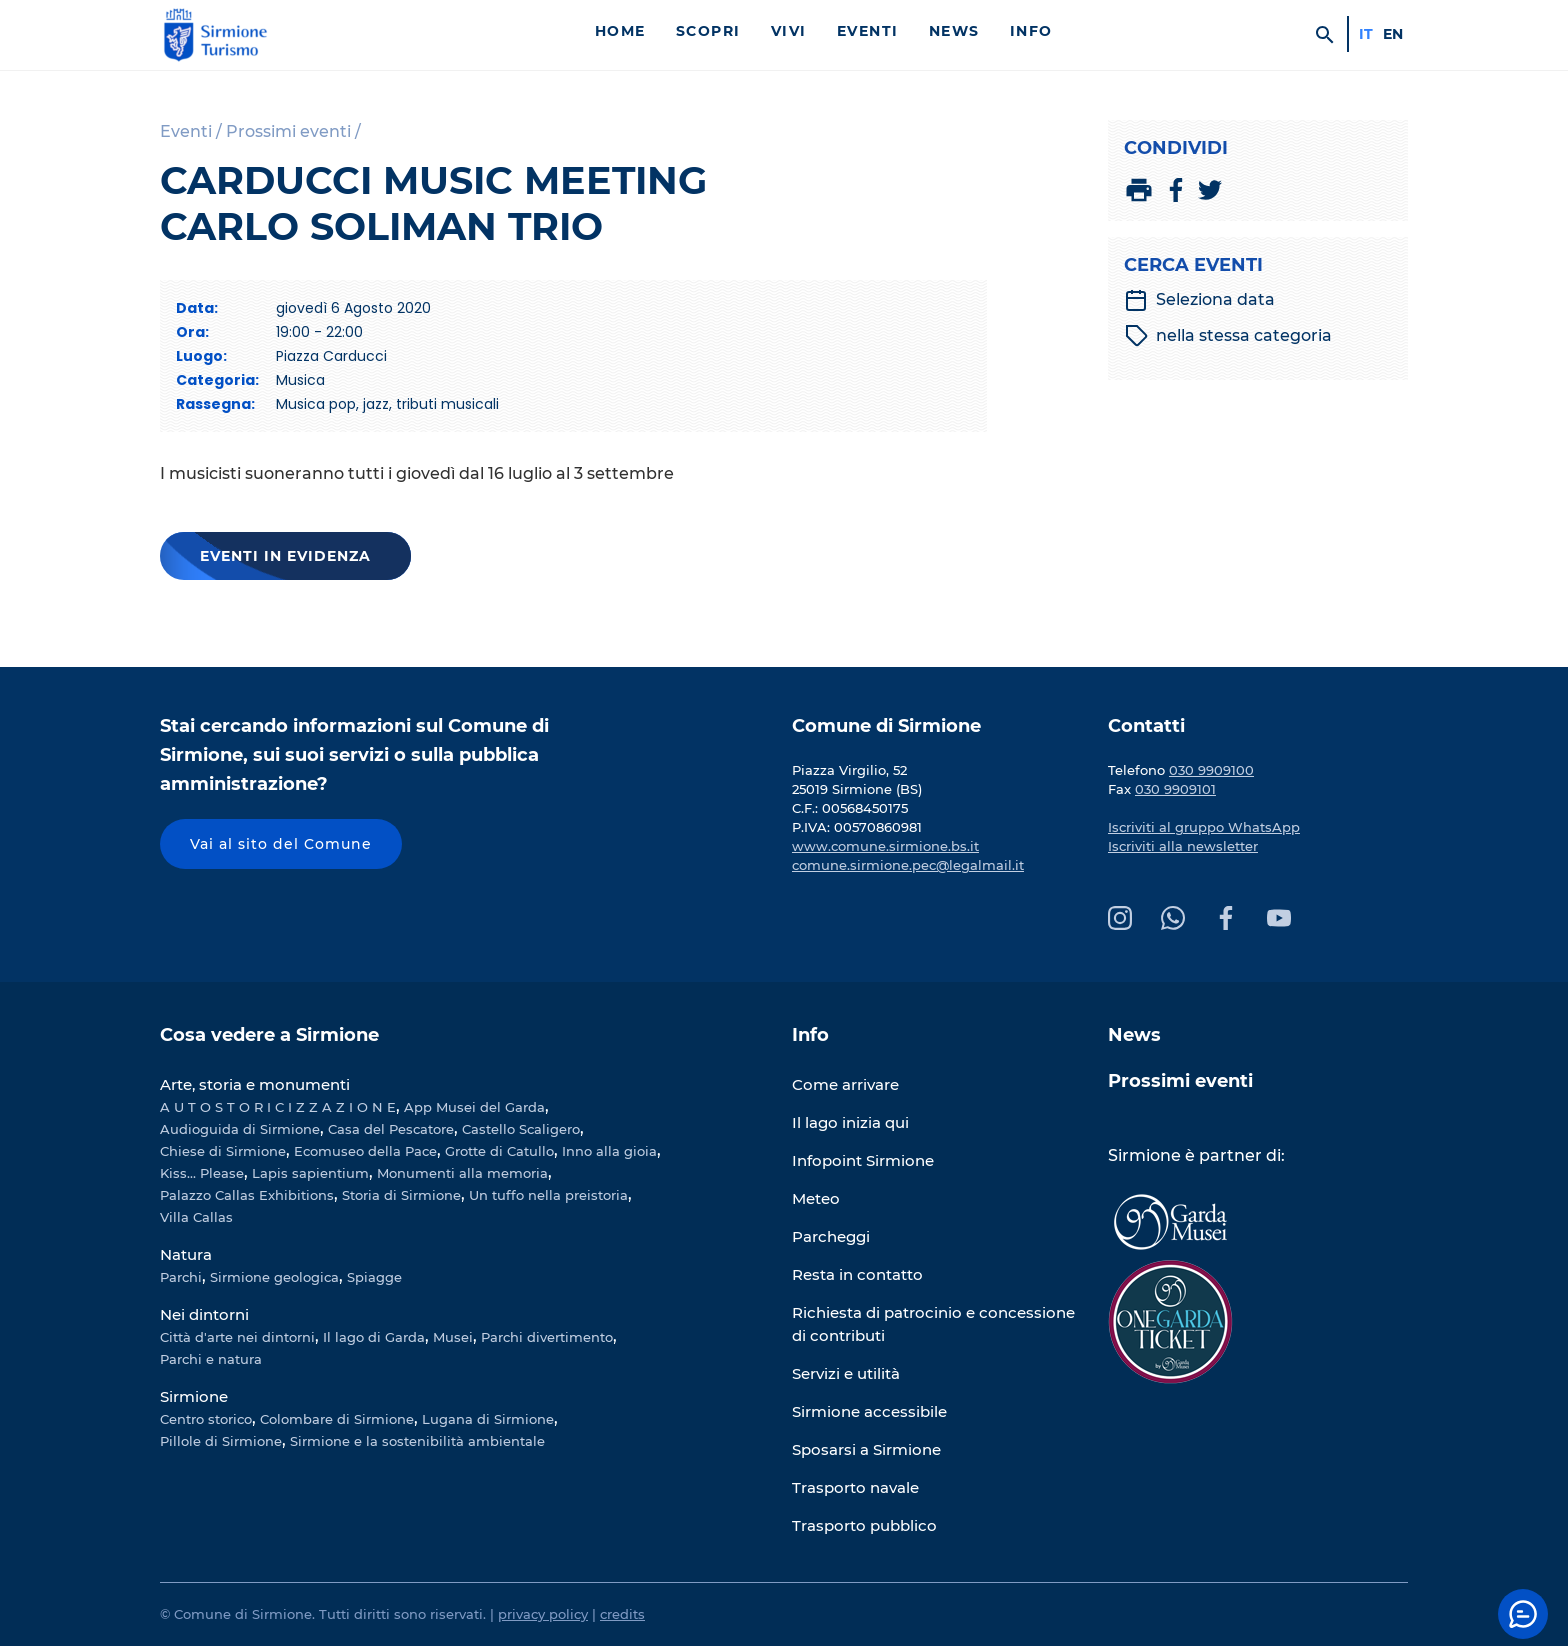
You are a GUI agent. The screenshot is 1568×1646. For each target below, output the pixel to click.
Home (620, 31)
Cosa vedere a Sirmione (269, 1035)
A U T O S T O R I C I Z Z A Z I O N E (278, 1107)
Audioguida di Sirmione (240, 1129)
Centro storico (206, 1419)
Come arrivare (845, 1084)
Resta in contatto (857, 1274)
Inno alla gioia (609, 1151)
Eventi (868, 31)
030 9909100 (1211, 770)
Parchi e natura (211, 1359)
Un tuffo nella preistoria (548, 1195)
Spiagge (374, 1277)
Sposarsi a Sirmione (866, 1449)
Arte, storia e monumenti (255, 1084)
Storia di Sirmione (401, 1195)
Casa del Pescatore (391, 1129)
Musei (453, 1337)
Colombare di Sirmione (337, 1419)
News (954, 31)
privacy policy (543, 1614)
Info (1031, 31)
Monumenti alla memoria (462, 1173)
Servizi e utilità (846, 1373)
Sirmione (194, 1396)
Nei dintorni (204, 1314)
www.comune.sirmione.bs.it (885, 846)
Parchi (181, 1277)
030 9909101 (1175, 789)
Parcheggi (831, 1236)
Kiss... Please (202, 1173)
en (1393, 34)
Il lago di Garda (374, 1337)
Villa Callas (196, 1217)
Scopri (708, 31)
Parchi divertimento (547, 1337)
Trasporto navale (855, 1487)
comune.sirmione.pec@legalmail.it (908, 865)
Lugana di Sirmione (488, 1419)
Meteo (816, 1198)
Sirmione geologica (274, 1277)
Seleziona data (1199, 300)
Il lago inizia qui (850, 1122)
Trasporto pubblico (864, 1525)
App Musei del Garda (474, 1107)
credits (622, 1614)
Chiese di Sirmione (223, 1151)
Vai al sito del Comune (281, 844)
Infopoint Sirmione (863, 1160)
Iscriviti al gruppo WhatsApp (1204, 827)
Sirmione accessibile (869, 1411)
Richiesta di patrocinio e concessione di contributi (933, 1324)
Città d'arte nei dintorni (237, 1337)
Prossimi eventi (1180, 1081)
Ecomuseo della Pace (365, 1151)
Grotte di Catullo (499, 1151)
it (1366, 34)
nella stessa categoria (1228, 336)
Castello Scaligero (521, 1129)
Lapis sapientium (310, 1173)
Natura (186, 1254)
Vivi (789, 31)
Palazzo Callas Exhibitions (247, 1195)
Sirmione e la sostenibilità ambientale (417, 1441)
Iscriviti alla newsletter (1183, 846)
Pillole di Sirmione (221, 1441)
